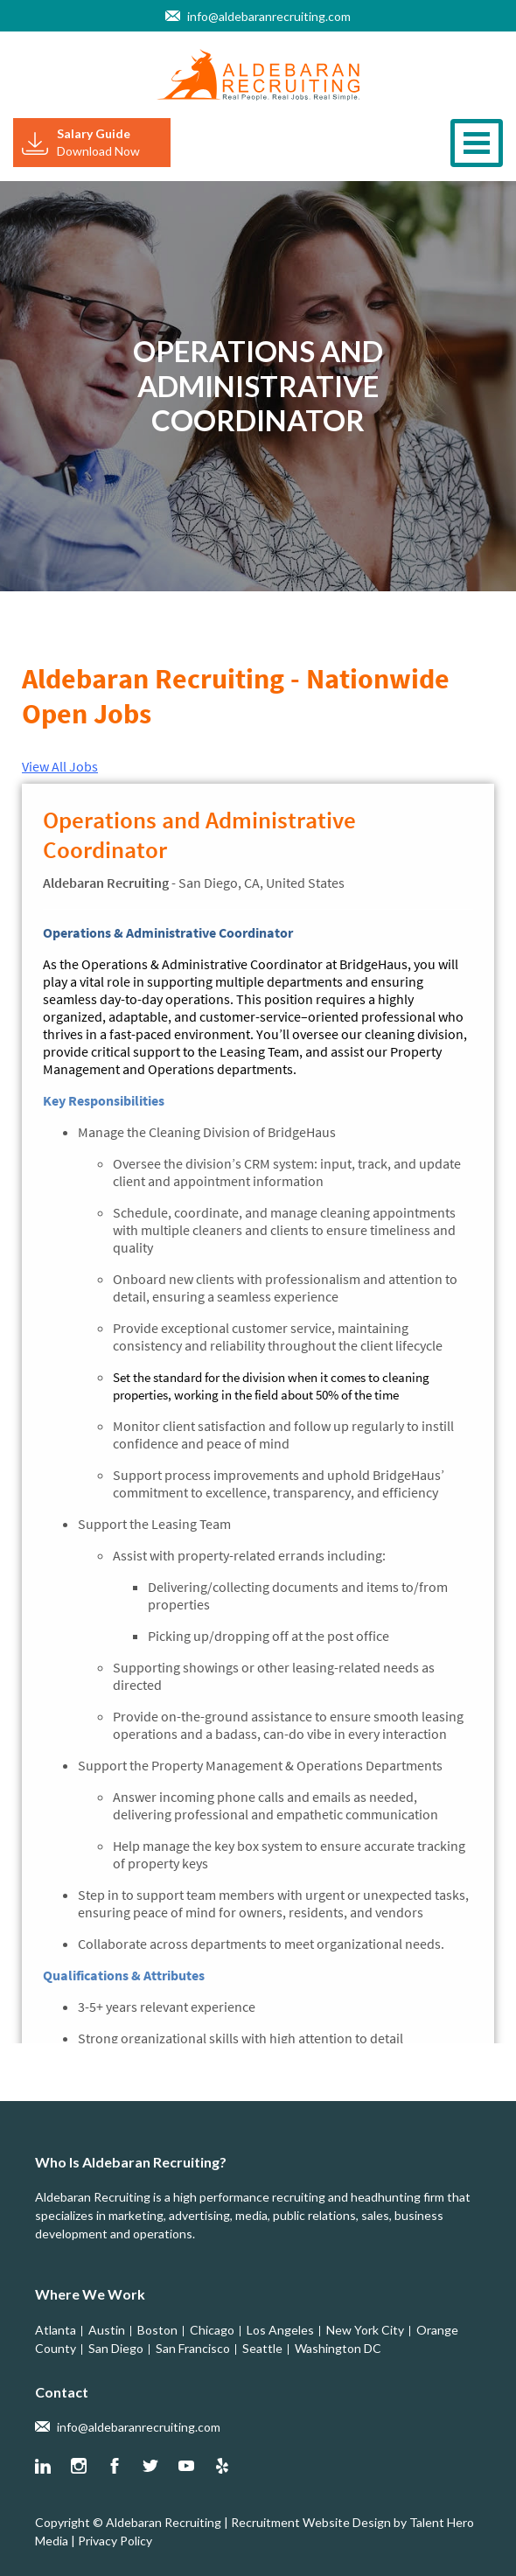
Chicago (212, 2329)
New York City (365, 2329)
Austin (106, 2329)
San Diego (115, 2348)
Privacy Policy (115, 2540)
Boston (157, 2329)
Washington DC (338, 2348)
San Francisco (193, 2348)
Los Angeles (280, 2329)
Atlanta (55, 2329)
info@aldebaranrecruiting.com (269, 16)
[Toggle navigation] (476, 143)
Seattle (262, 2348)
